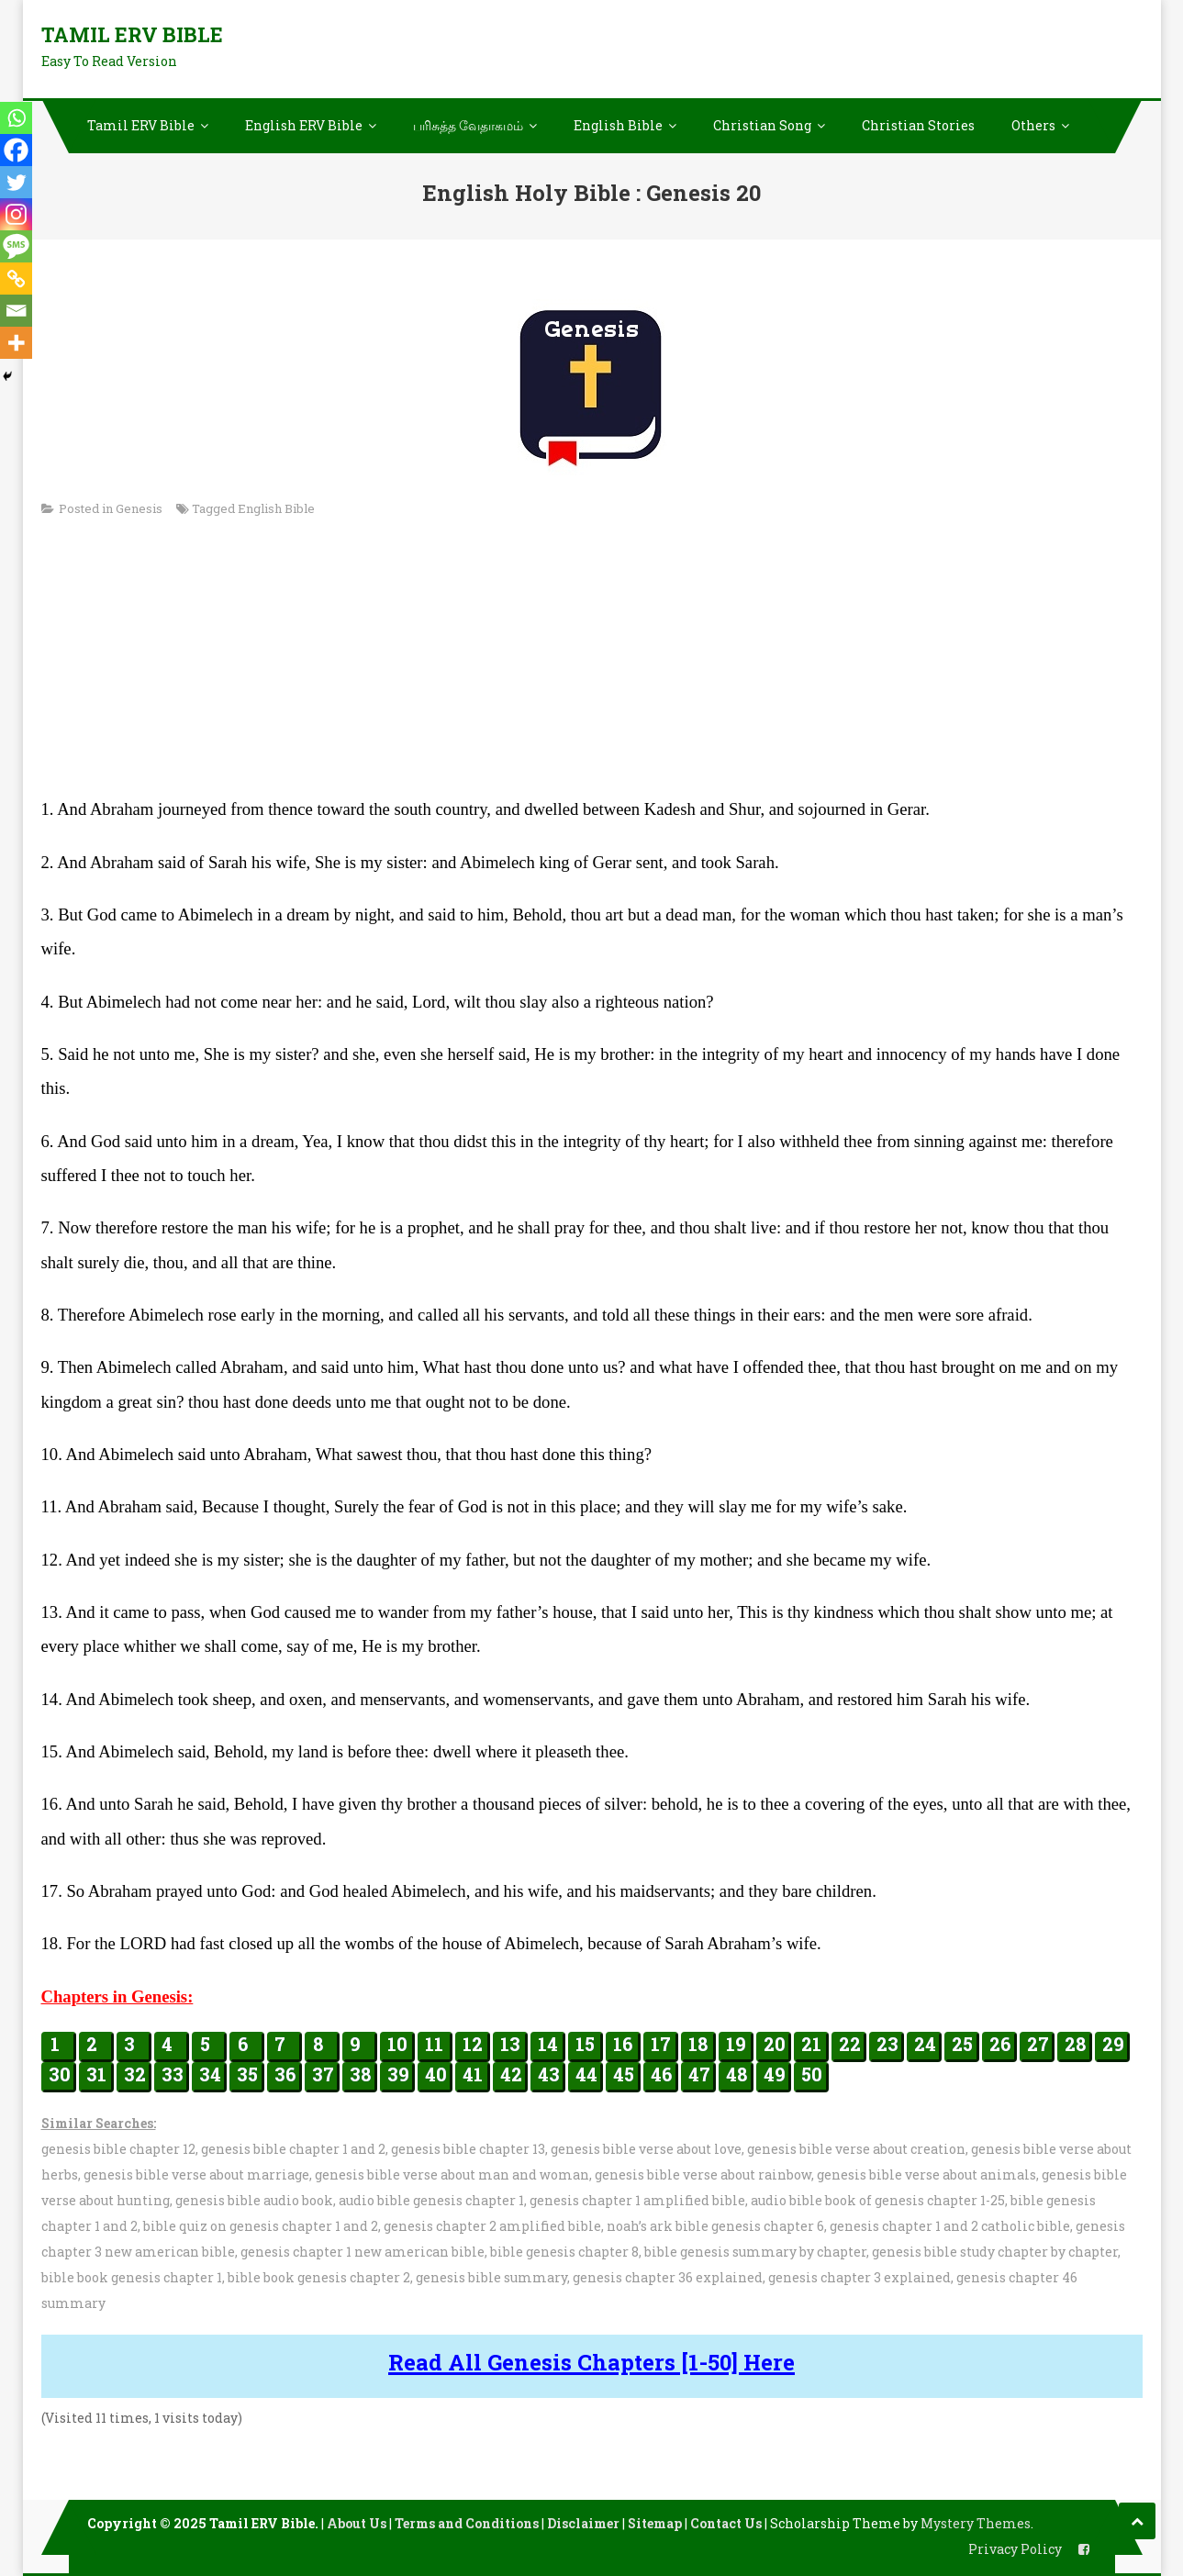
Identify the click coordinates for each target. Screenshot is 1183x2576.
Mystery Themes (976, 2523)
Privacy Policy (1015, 2549)
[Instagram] (16, 214)
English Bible (618, 125)
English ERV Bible (304, 125)
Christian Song (762, 125)
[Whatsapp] (16, 118)
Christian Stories (918, 125)
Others (1033, 125)
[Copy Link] (16, 278)
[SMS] (16, 246)
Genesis (139, 508)
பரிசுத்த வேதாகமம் (468, 125)
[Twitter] (16, 182)
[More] (16, 343)
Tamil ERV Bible (132, 34)
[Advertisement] (592, 663)
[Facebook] (16, 150)
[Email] (16, 311)
